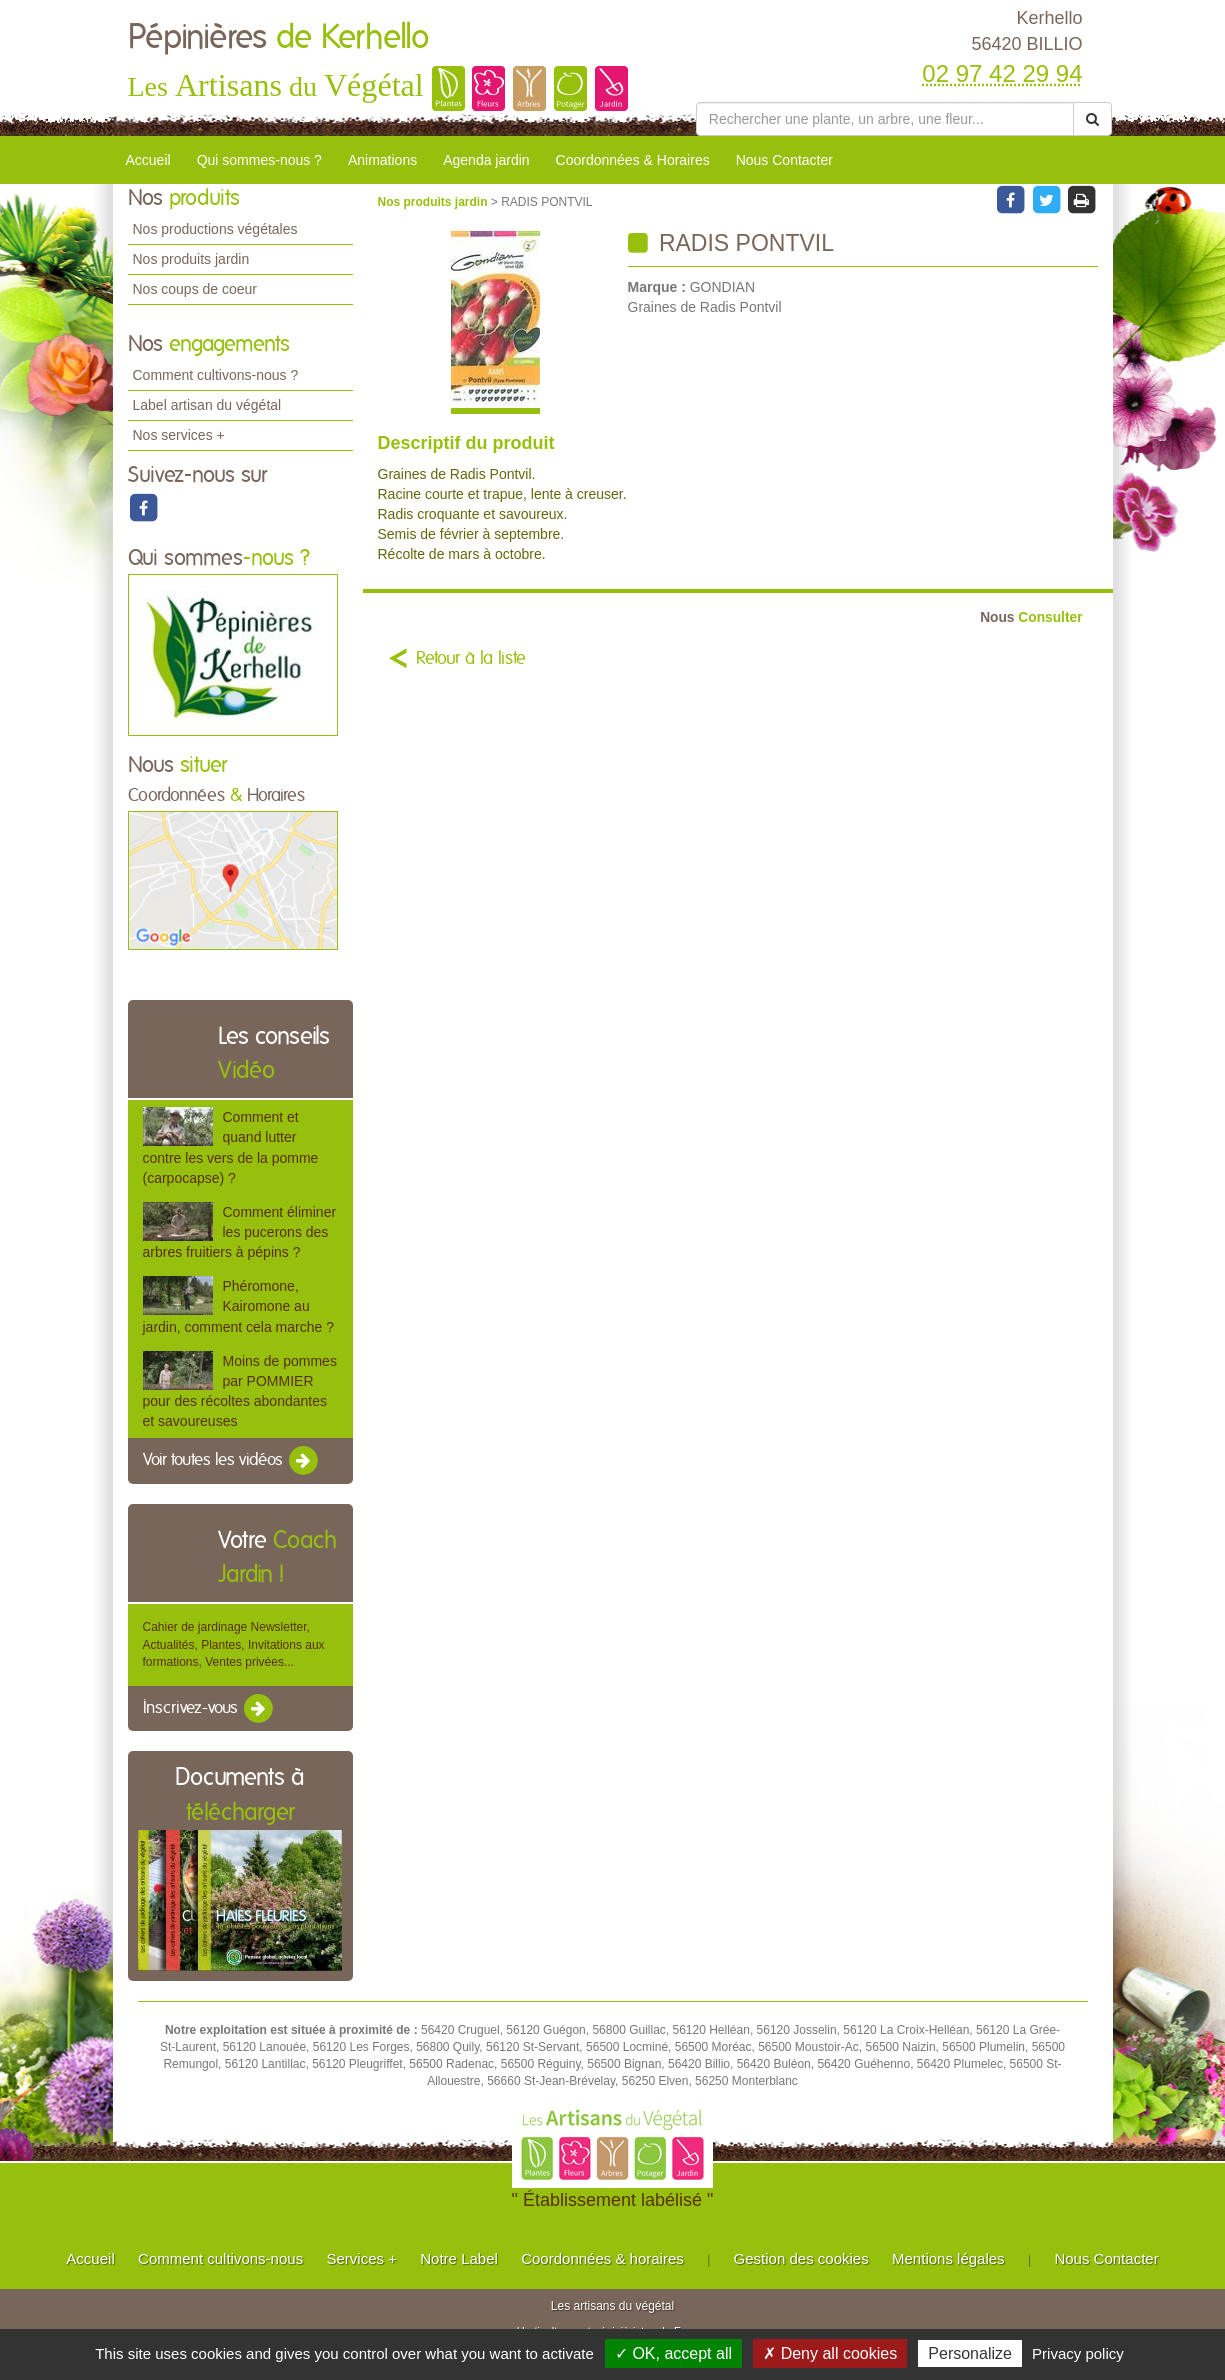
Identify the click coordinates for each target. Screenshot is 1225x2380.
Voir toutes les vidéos (232, 1461)
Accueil (148, 160)
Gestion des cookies (801, 2258)
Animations (382, 160)
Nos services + (179, 435)
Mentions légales (948, 2258)
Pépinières (279, 38)
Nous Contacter (784, 160)
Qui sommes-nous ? (259, 160)
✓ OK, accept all (673, 2353)
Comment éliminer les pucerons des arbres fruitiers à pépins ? (240, 1232)
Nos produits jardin (191, 259)
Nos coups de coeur (195, 289)
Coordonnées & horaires (602, 2258)
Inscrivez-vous (209, 1709)
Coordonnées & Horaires (633, 160)
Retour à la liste (471, 659)
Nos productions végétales (215, 229)
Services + (361, 2258)
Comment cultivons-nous (220, 2258)
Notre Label (459, 2258)
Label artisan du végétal (207, 405)
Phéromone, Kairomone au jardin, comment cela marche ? (238, 1306)
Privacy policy (1078, 2353)
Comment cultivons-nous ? (216, 375)
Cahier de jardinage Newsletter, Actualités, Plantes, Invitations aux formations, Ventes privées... (234, 1644)
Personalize (970, 2353)
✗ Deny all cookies (830, 2353)
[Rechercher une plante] (885, 119)
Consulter (1031, 617)
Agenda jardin (486, 160)
